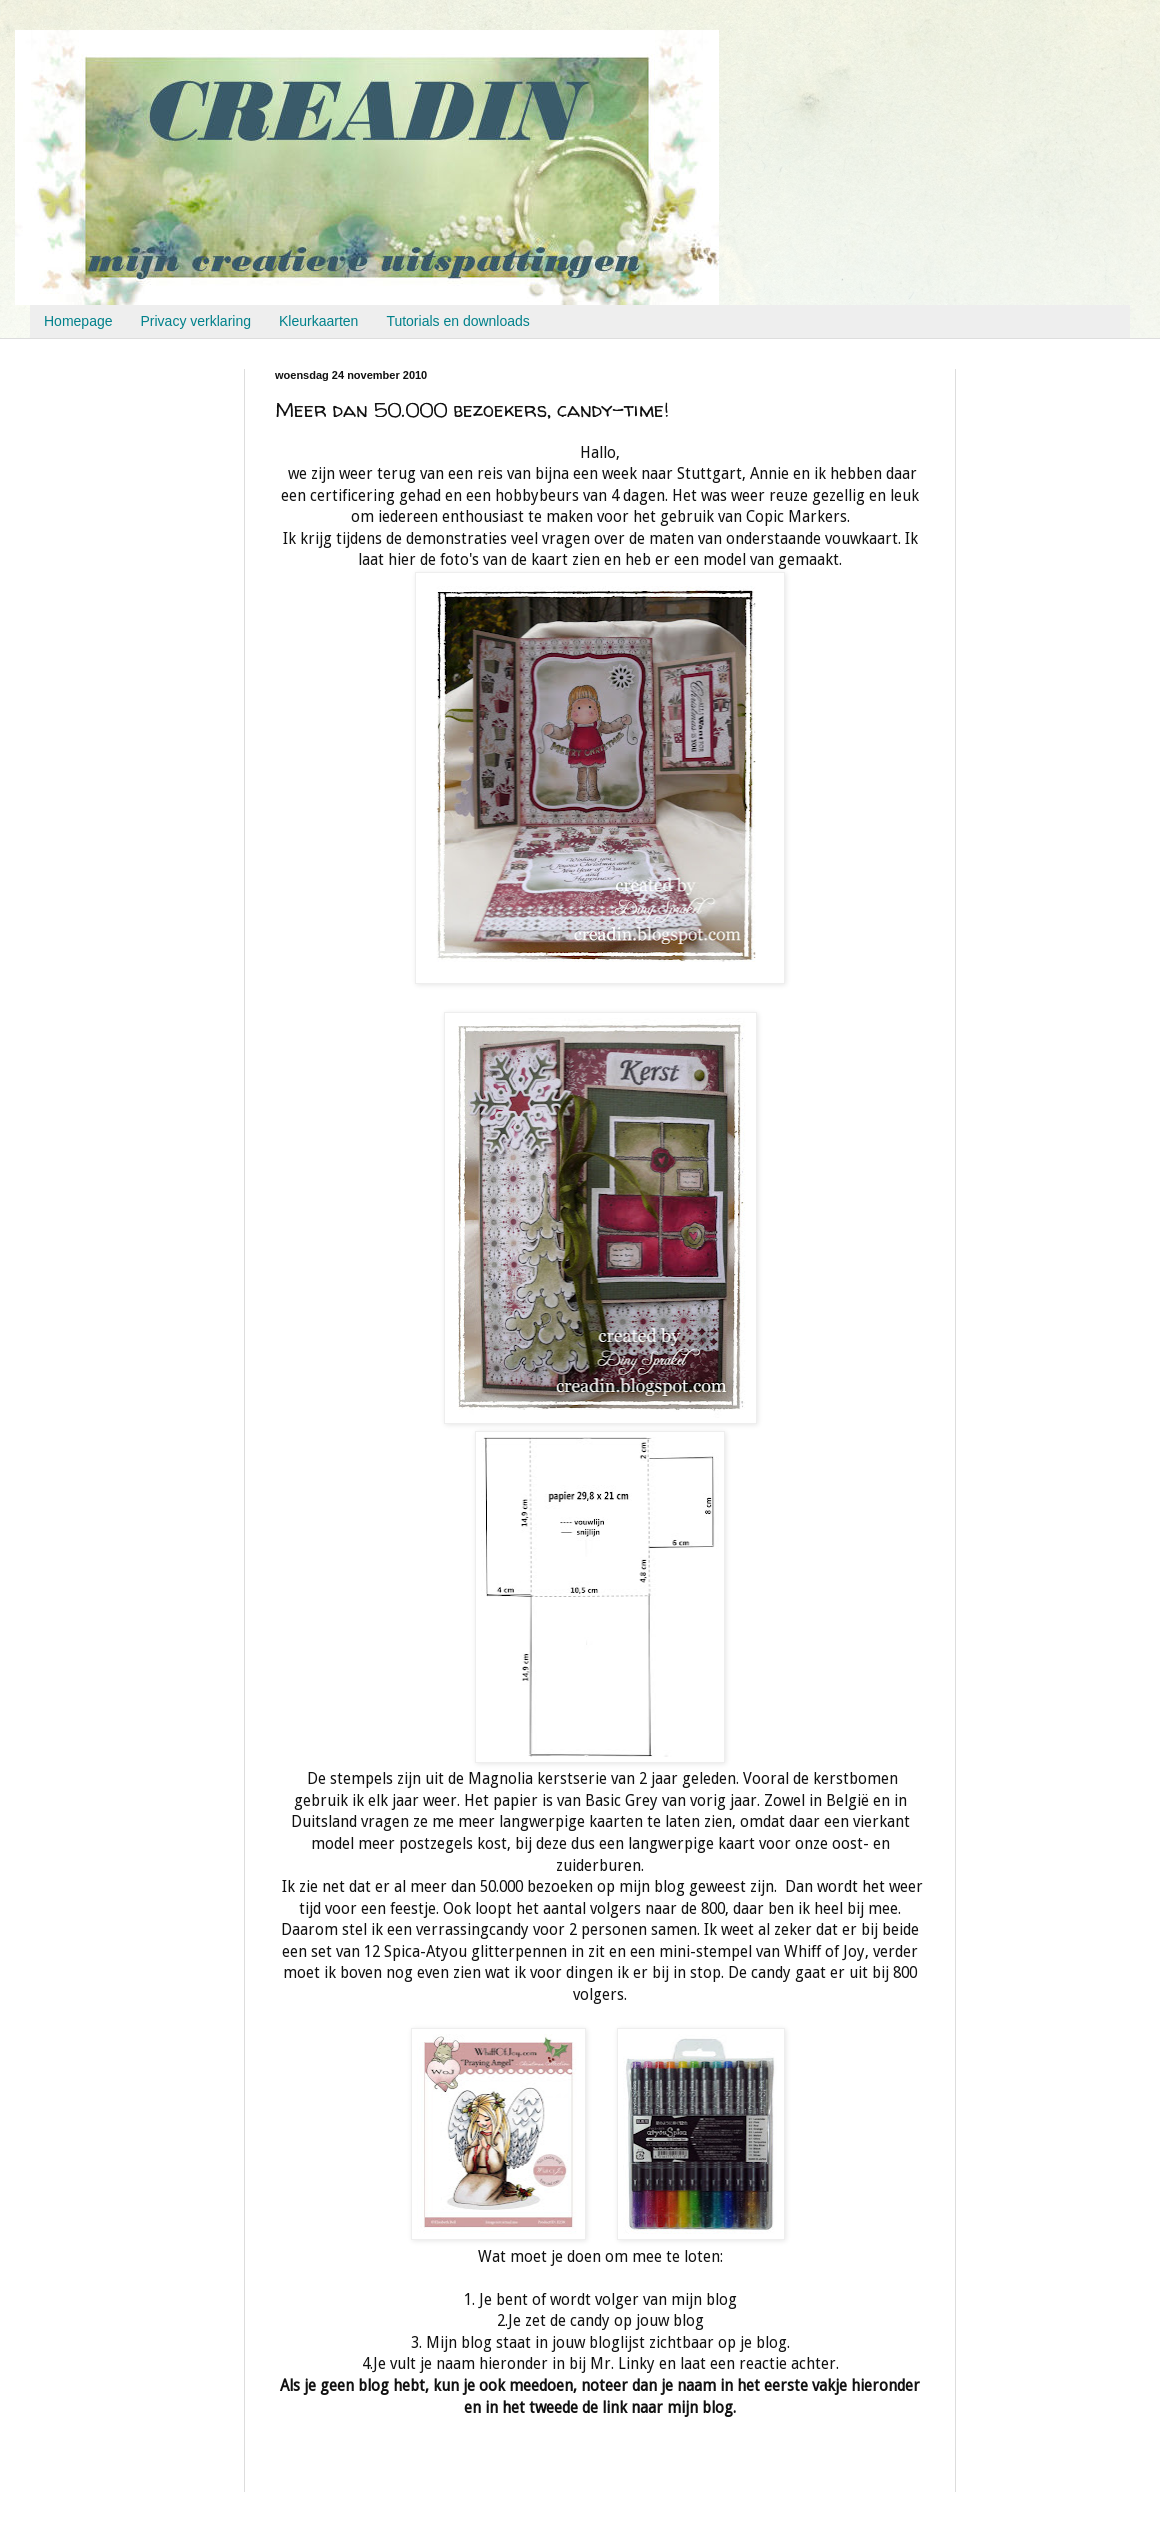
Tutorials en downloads (457, 321)
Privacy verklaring (196, 321)
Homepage (78, 321)
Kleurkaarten (318, 321)
